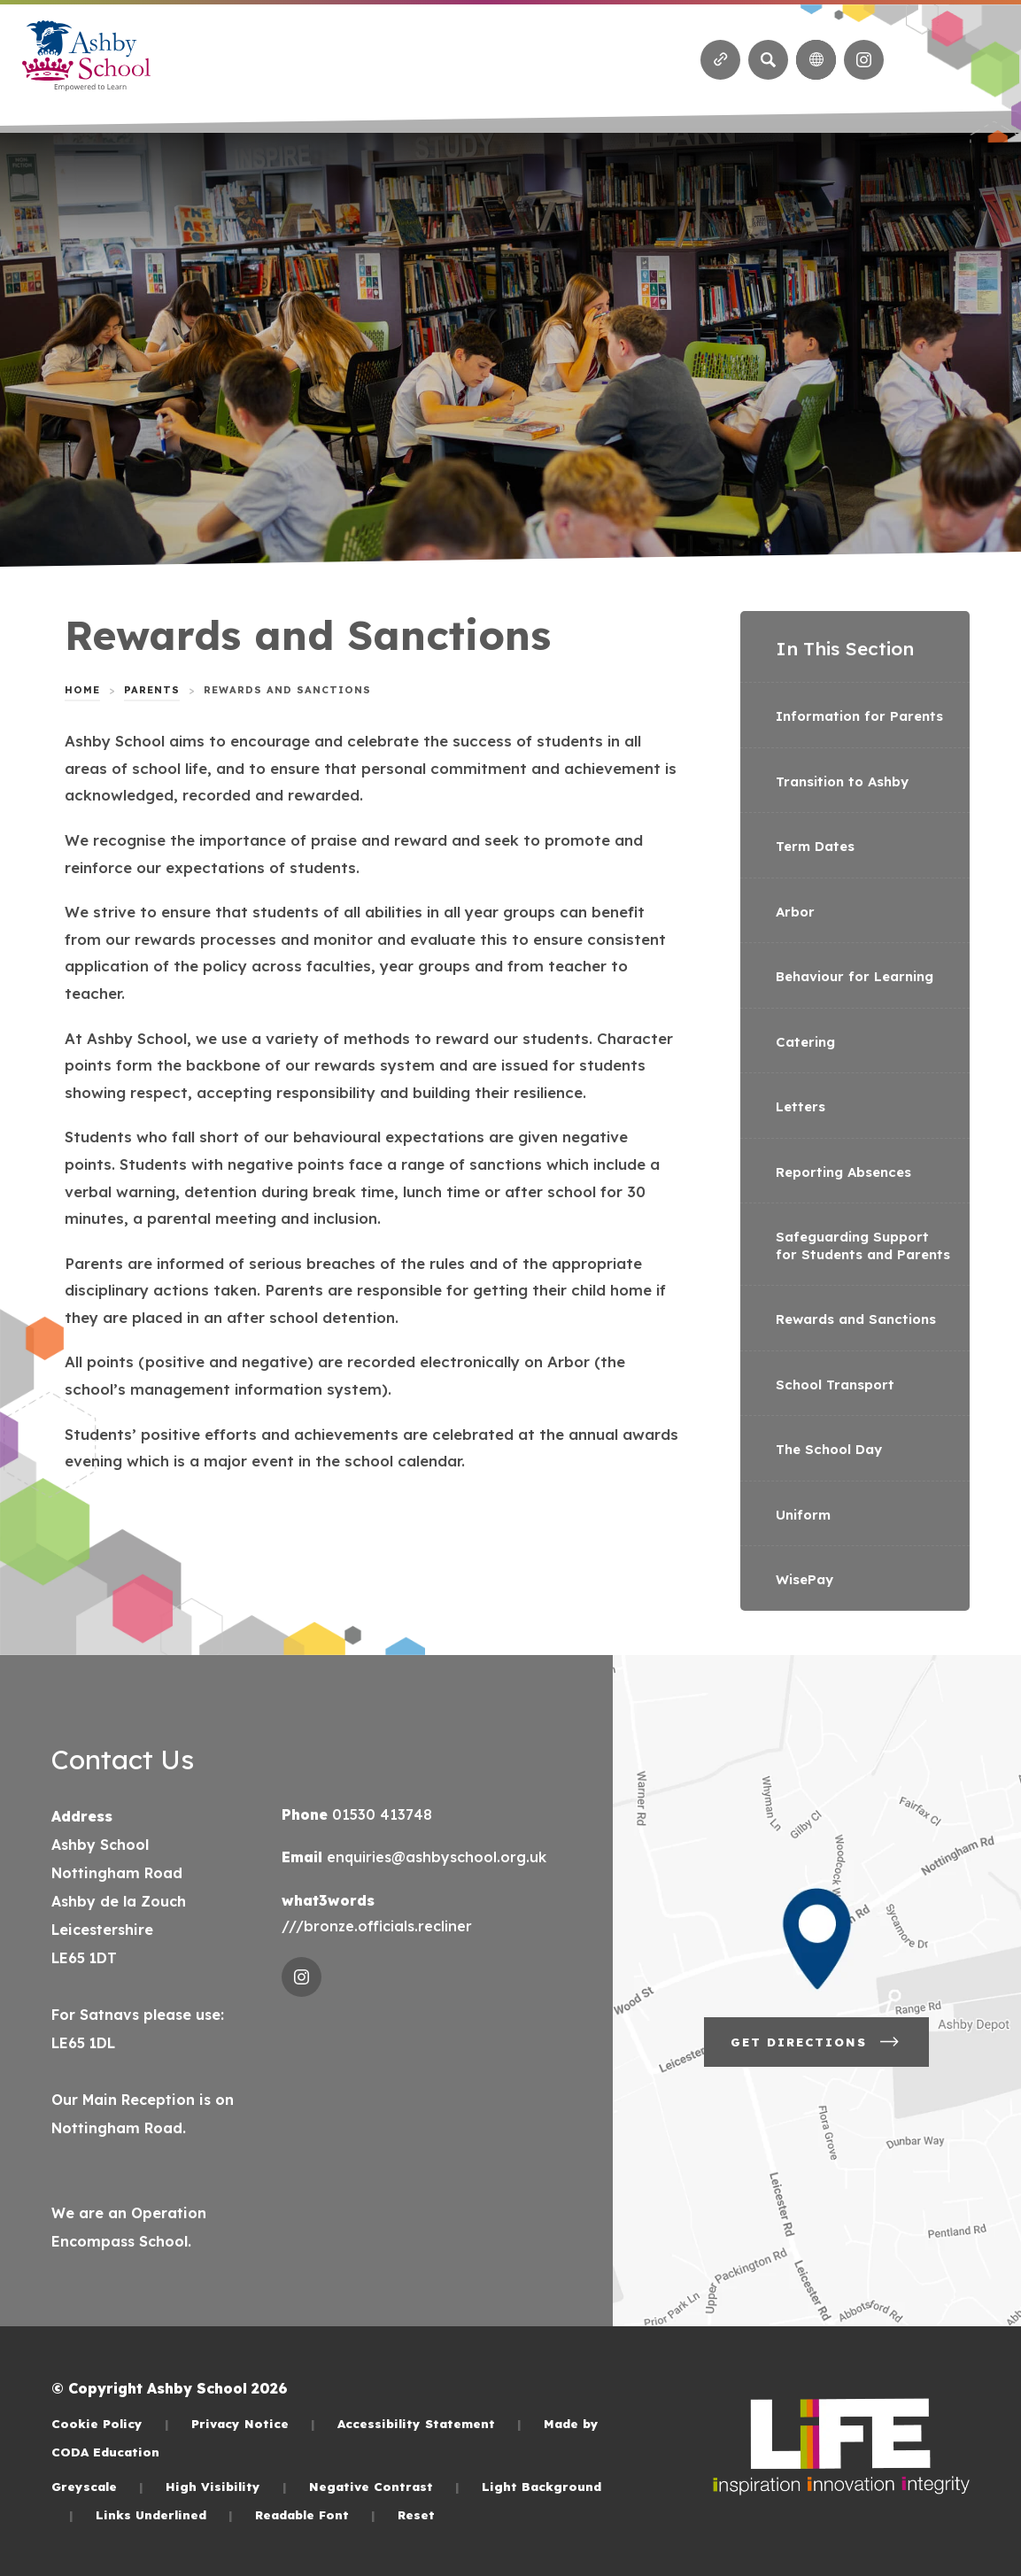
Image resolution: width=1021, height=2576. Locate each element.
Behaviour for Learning (854, 976)
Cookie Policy (110, 2423)
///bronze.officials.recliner (377, 1926)
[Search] (768, 60)
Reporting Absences (843, 1172)
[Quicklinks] (720, 60)
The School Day (829, 1449)
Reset (416, 2514)
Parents (152, 690)
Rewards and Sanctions (856, 1319)
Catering (805, 1041)
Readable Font (315, 2514)
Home (82, 690)
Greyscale (97, 2486)
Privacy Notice (253, 2423)
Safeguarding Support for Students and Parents (863, 1245)
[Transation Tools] (816, 60)
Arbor (795, 911)
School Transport (835, 1384)
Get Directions (816, 2042)
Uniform (803, 1514)
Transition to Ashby (842, 781)
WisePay (804, 1579)
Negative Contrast (384, 2486)
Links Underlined (164, 2514)
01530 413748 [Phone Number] (380, 1814)
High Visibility (226, 2486)
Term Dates (815, 846)
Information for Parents (859, 716)
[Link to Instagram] (864, 60)
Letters (800, 1106)
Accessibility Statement (429, 2423)
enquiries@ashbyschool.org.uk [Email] (434, 1857)
